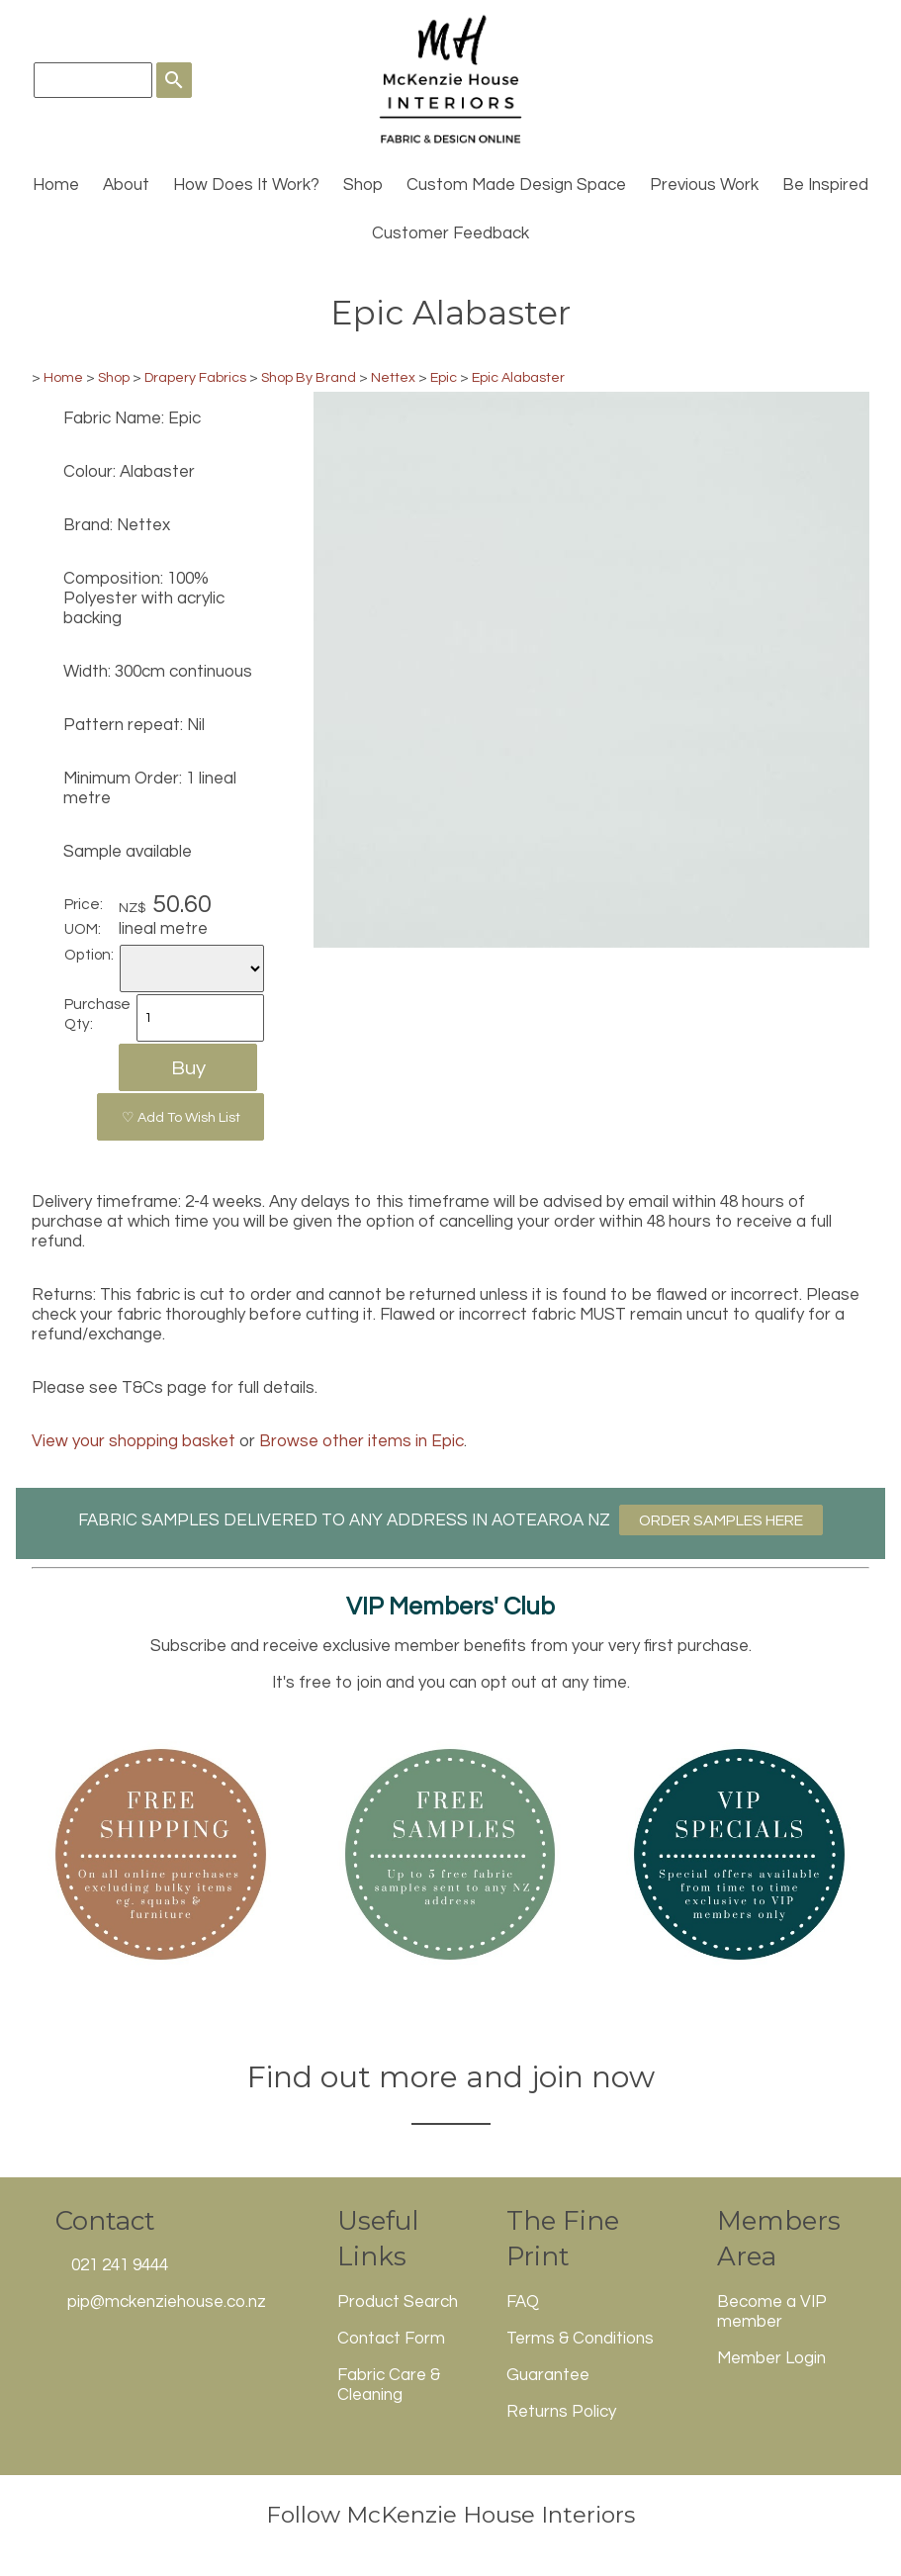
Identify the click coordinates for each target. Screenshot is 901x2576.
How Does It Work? (246, 185)
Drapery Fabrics (195, 377)
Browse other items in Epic (361, 1441)
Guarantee (547, 2375)
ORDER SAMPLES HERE (721, 1520)
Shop (363, 185)
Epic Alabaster (518, 377)
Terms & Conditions (580, 2338)
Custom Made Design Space (516, 185)
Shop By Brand (308, 377)
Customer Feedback (450, 233)
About (126, 185)
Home (56, 185)
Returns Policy (561, 2412)
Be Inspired (825, 185)
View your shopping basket (133, 1441)
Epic (443, 377)
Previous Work (704, 185)
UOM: (82, 929)
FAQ (522, 2302)
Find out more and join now (451, 2076)
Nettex (393, 377)
